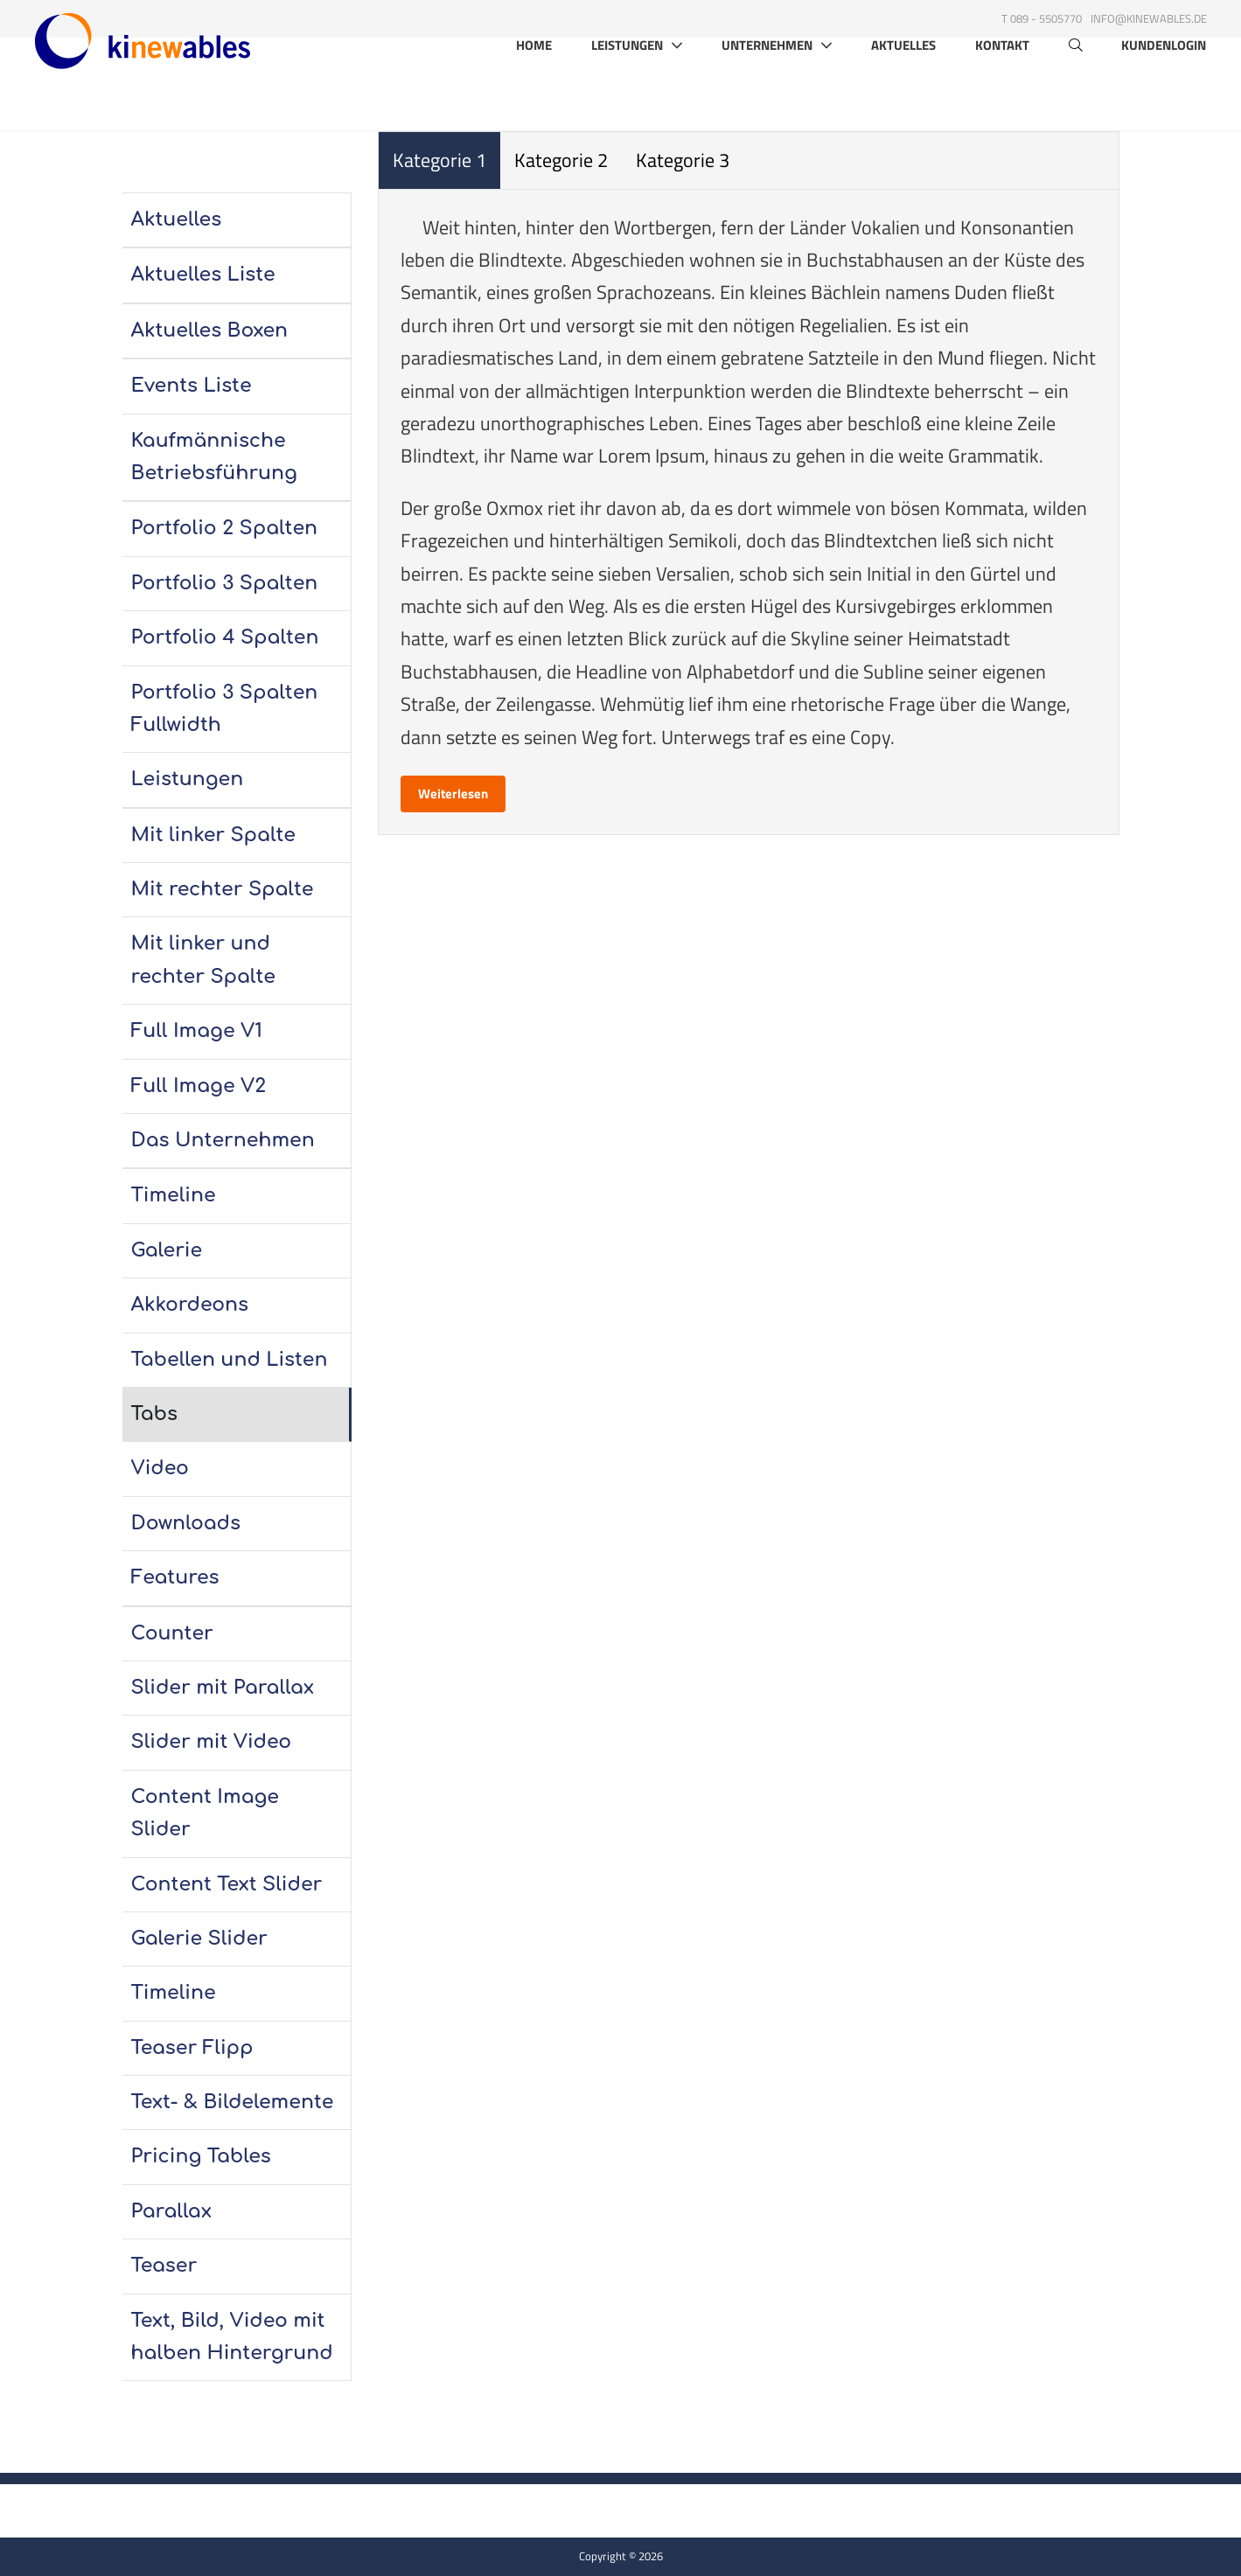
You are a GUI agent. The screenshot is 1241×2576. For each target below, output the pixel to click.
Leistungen (627, 90)
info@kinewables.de (1149, 18)
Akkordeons (190, 1304)
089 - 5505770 (1046, 18)
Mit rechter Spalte (222, 889)
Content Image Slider (205, 1813)
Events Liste (191, 385)
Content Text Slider (227, 1884)
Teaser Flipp (192, 2047)
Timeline (173, 1195)
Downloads (186, 1523)
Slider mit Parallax (223, 1687)
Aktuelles (903, 90)
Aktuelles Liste (203, 274)
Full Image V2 (199, 1086)
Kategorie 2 (561, 160)
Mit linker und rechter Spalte (203, 959)
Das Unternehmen (223, 1140)
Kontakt (1002, 90)
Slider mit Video (211, 1741)
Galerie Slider (199, 1938)
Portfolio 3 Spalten (224, 583)
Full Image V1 (196, 1030)
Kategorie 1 (439, 160)
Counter (172, 1633)
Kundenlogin (1163, 90)
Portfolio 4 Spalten (225, 637)
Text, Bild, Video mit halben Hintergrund (232, 2337)
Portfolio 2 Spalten (224, 528)
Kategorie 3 (682, 160)
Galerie (167, 1250)
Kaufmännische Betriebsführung (214, 457)
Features (175, 1577)
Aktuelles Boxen (210, 330)
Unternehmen (767, 90)
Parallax (171, 2211)
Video (160, 1468)
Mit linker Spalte (213, 835)
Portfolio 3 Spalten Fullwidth (224, 708)
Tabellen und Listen (229, 1359)
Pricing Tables (201, 2156)
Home (534, 90)
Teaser (164, 2265)
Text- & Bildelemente (232, 2102)
